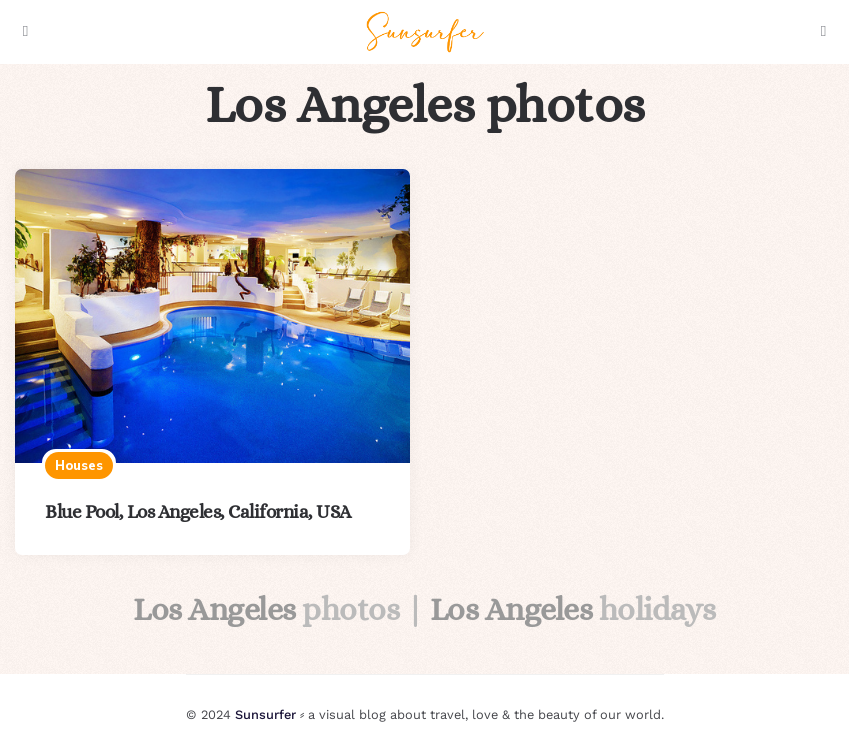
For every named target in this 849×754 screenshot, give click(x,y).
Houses (79, 465)
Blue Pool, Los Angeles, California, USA (198, 511)
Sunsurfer (265, 714)
